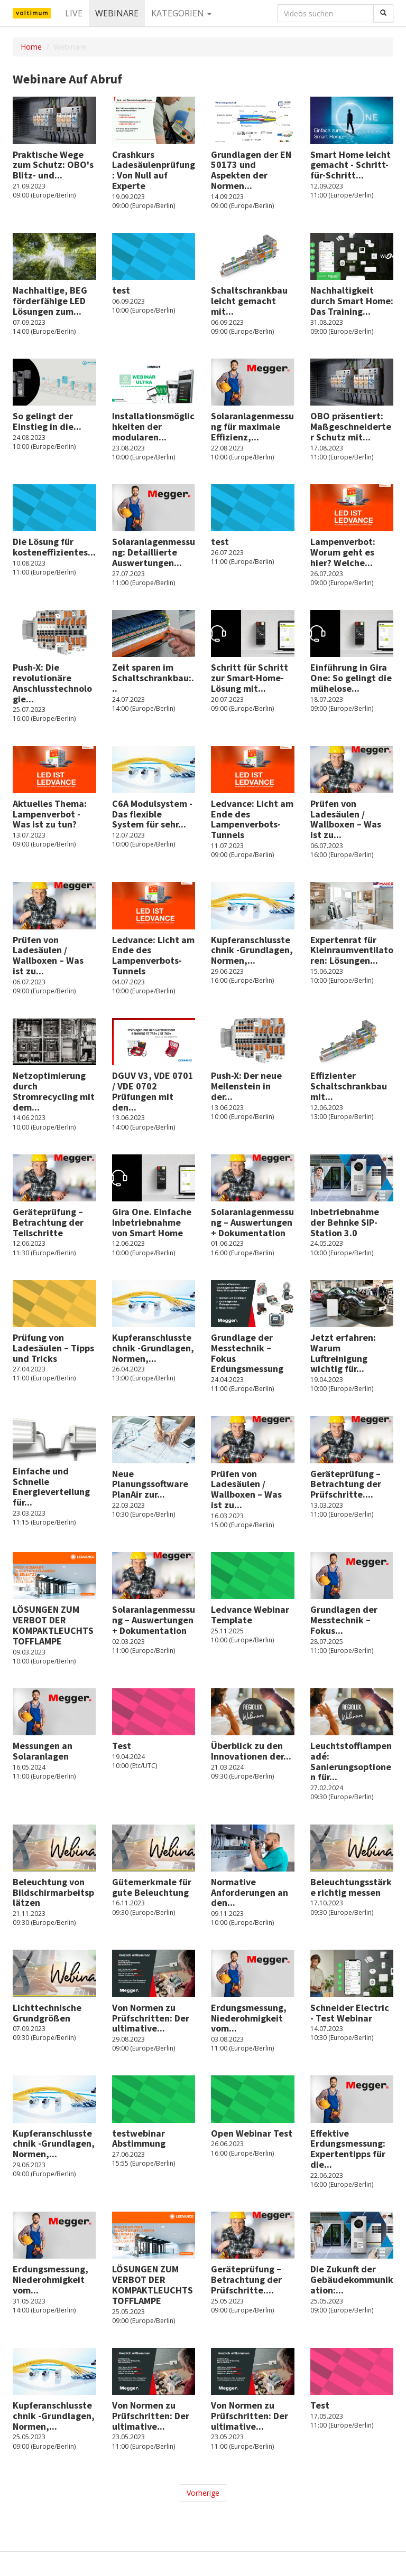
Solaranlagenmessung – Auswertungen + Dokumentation (252, 1222)
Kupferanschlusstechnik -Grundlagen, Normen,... (252, 950)
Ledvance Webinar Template (250, 1614)
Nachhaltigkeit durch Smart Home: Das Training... (351, 300)
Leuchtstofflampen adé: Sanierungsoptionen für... (351, 1761)
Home (31, 47)
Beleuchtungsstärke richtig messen (351, 1887)
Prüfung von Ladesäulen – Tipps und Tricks (53, 1348)
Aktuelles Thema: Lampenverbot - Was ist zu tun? (50, 814)
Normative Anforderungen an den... (249, 1892)
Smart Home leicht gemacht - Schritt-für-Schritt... (350, 165)
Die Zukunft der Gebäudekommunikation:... (351, 2279)
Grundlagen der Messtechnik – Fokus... (343, 1620)
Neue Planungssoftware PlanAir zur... (150, 1484)
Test (121, 1746)
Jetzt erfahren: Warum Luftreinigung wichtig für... (343, 1353)
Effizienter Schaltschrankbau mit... (348, 1086)
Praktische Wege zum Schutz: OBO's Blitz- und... (53, 165)
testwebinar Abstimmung (138, 2138)
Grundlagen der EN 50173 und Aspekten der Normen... (251, 170)
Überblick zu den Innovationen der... (251, 1751)
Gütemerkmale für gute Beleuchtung (151, 1887)
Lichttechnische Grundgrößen (47, 2012)
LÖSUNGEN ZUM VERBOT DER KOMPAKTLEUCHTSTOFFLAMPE (53, 1625)
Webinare (117, 13)
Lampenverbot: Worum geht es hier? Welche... (342, 552)
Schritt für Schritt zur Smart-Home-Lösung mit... (249, 677)
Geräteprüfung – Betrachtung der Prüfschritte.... (345, 1484)
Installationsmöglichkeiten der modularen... (153, 426)
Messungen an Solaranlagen (42, 1751)
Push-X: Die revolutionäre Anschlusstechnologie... (52, 682)
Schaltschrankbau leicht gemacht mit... (249, 300)
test (121, 290)
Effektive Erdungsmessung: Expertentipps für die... (347, 2148)
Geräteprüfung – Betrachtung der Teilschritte (48, 1222)
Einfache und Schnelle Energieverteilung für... (51, 1486)
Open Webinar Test (251, 2133)
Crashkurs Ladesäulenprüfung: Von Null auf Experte (153, 170)
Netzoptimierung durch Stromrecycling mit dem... (54, 1091)
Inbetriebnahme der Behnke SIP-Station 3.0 (344, 1222)
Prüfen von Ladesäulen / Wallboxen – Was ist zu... (345, 819)
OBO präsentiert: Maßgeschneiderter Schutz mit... (350, 426)
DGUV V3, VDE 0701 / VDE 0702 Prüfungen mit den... (152, 1091)
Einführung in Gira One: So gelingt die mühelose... (351, 677)
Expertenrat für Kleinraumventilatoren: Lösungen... (351, 950)
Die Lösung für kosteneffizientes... (54, 546)
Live (73, 13)
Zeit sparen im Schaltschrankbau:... (153, 677)
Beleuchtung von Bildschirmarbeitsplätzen (53, 1892)
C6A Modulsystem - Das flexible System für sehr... (152, 814)
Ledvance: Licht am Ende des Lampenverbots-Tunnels (252, 819)
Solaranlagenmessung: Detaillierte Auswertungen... (153, 552)
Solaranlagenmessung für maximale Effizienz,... (252, 426)
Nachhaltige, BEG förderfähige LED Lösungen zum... (50, 300)
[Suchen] (383, 13)
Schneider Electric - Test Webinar (349, 2012)
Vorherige (203, 2493)
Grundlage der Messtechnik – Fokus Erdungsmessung (247, 1353)
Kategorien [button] (181, 13)
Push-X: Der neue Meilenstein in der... (246, 1086)
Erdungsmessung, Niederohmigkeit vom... (249, 2018)
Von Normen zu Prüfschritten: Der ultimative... (150, 2018)
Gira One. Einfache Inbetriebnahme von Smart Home (151, 1222)
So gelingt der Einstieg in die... (47, 421)
